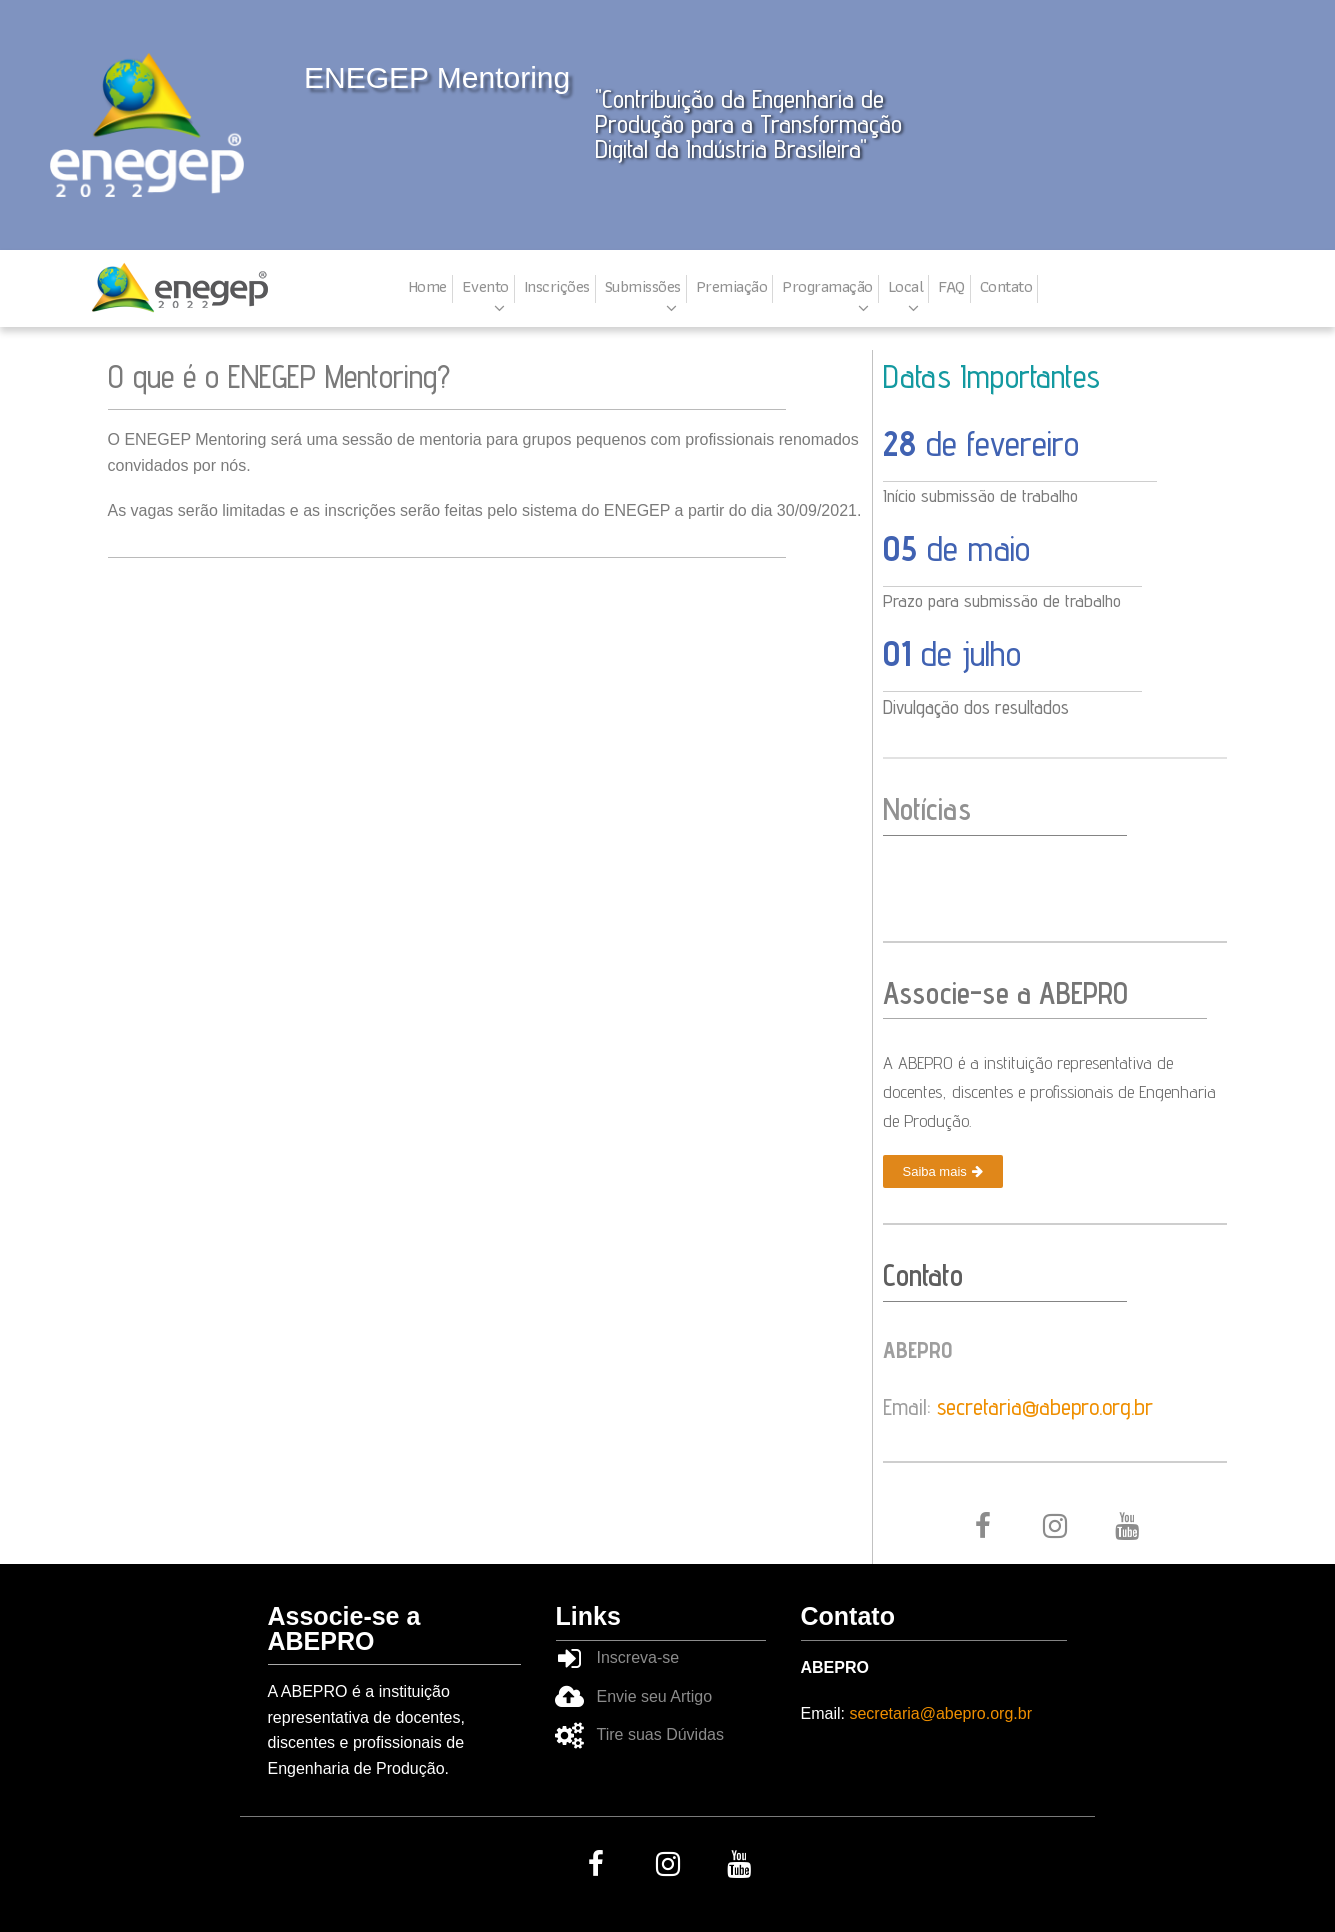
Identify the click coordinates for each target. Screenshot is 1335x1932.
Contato (1006, 287)
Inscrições (557, 287)
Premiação (732, 287)
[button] (943, 1171)
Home (427, 287)
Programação (827, 287)
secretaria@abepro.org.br (1045, 1406)
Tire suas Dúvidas (660, 1734)
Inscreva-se (638, 1657)
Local (906, 287)
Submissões (643, 287)
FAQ (951, 287)
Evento (485, 287)
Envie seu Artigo (655, 1696)
